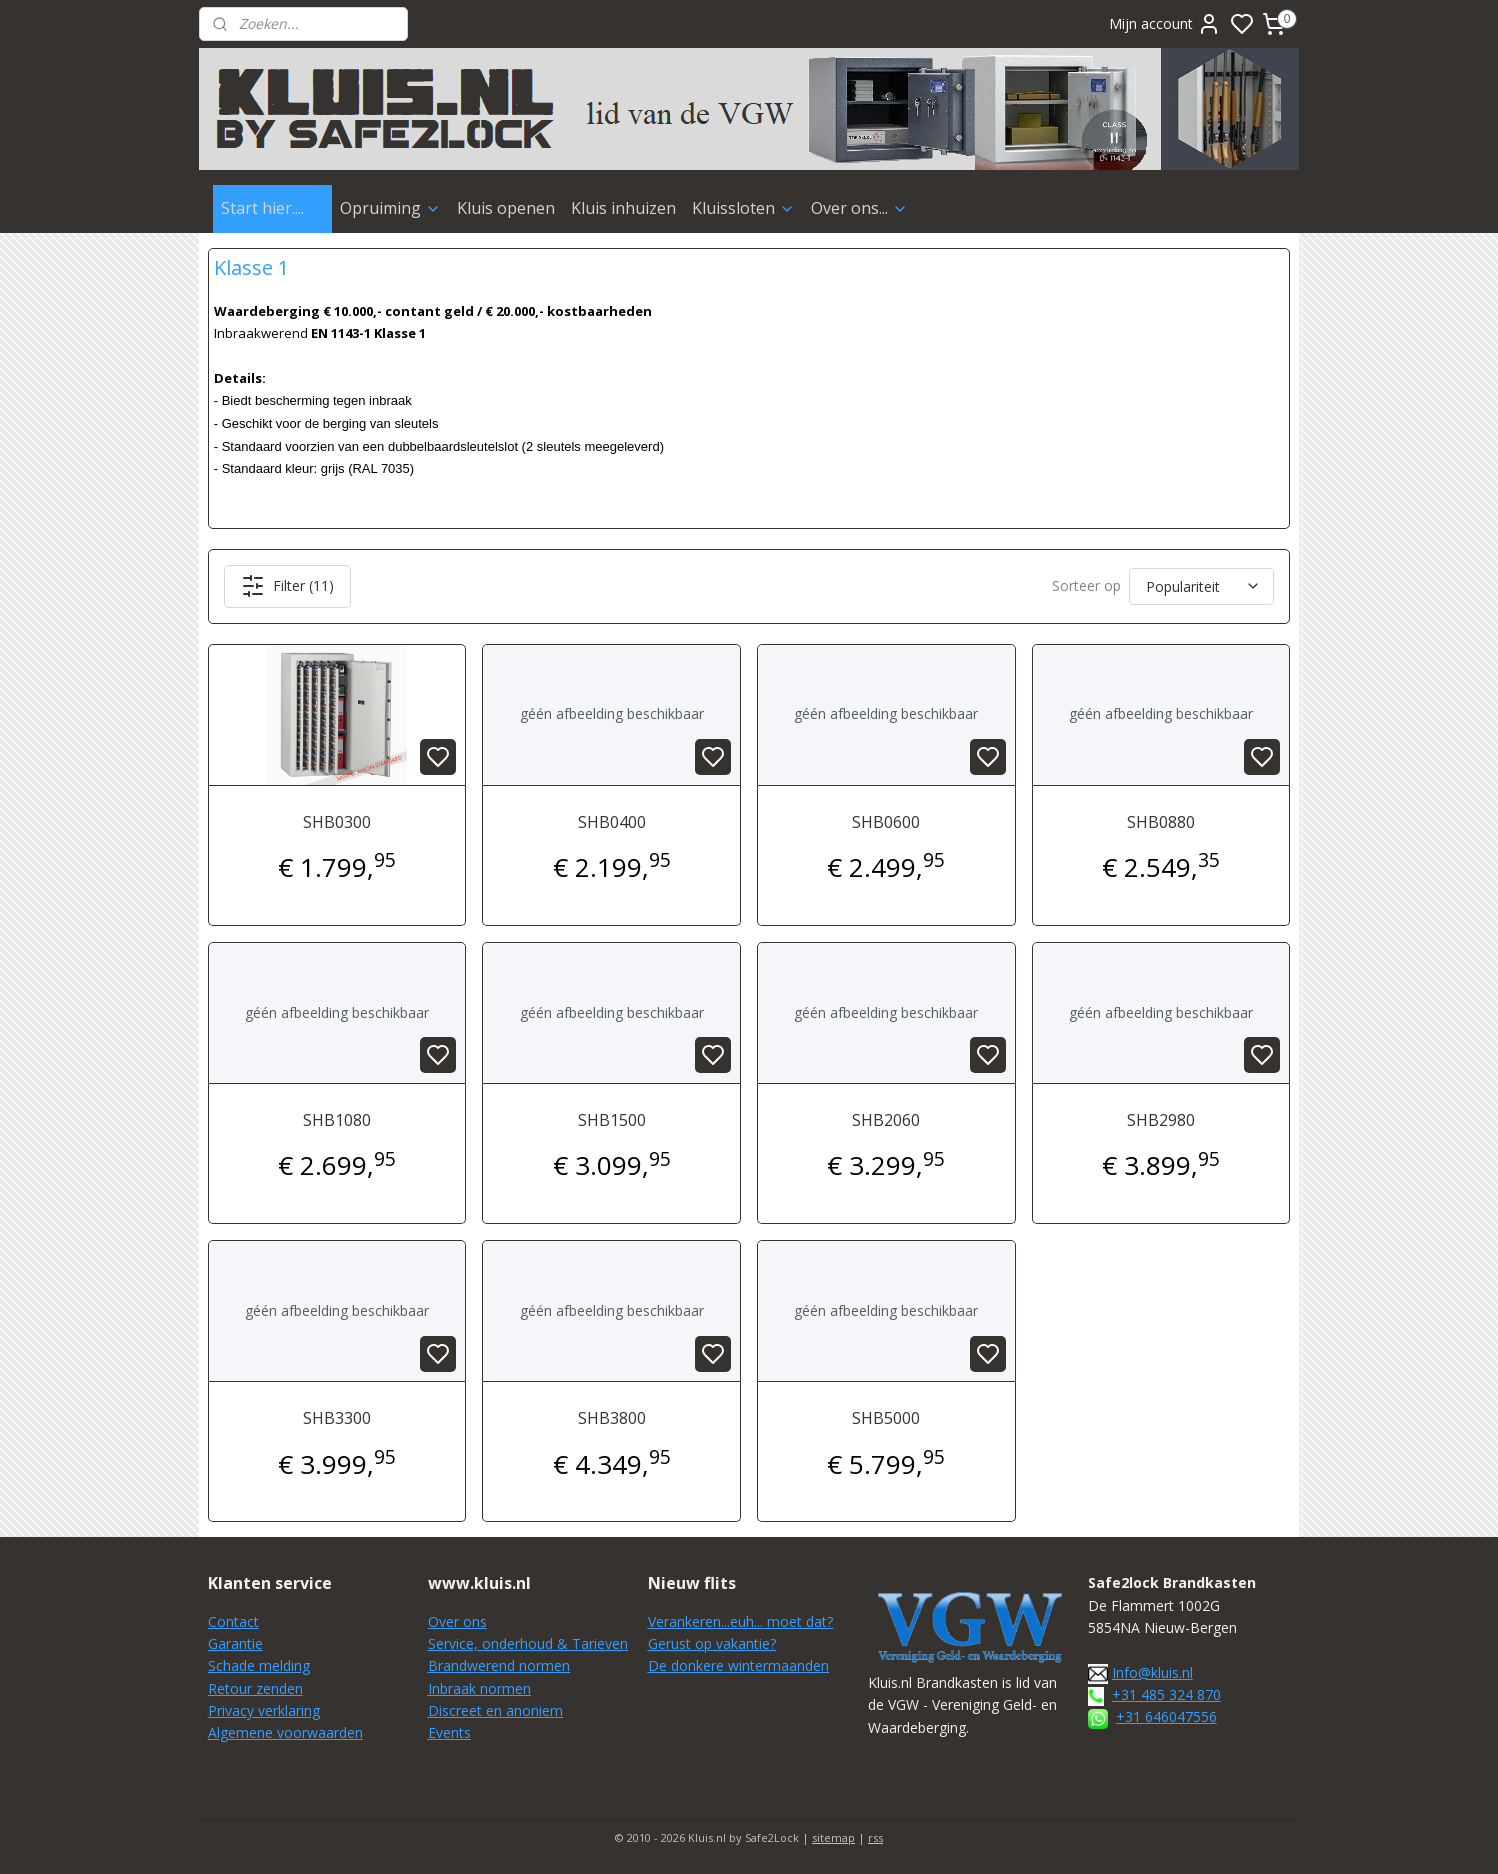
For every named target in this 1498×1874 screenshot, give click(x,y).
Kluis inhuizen (623, 208)
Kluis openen (506, 208)
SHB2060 (886, 1120)
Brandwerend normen (499, 1665)
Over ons (457, 1621)
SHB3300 (337, 1418)
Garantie (235, 1643)
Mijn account (1165, 24)
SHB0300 (337, 822)
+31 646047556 (1166, 1716)
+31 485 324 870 (1166, 1694)
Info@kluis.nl (1152, 1672)
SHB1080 (337, 1120)
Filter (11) (287, 586)
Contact (233, 1621)
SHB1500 (612, 1120)
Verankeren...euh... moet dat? (740, 1621)
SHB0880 (1161, 822)
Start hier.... (272, 208)
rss (875, 1837)
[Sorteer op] (1201, 586)
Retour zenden (255, 1688)
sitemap (833, 1837)
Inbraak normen (479, 1688)
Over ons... (859, 208)
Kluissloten (743, 208)
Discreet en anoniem (495, 1710)
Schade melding (259, 1665)
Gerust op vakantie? (712, 1643)
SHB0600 (886, 822)
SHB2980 (1161, 1120)
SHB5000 (886, 1418)
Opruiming (390, 208)
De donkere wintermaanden (738, 1665)
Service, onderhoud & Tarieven (528, 1643)
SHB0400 (612, 822)
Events (449, 1732)
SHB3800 (612, 1418)
